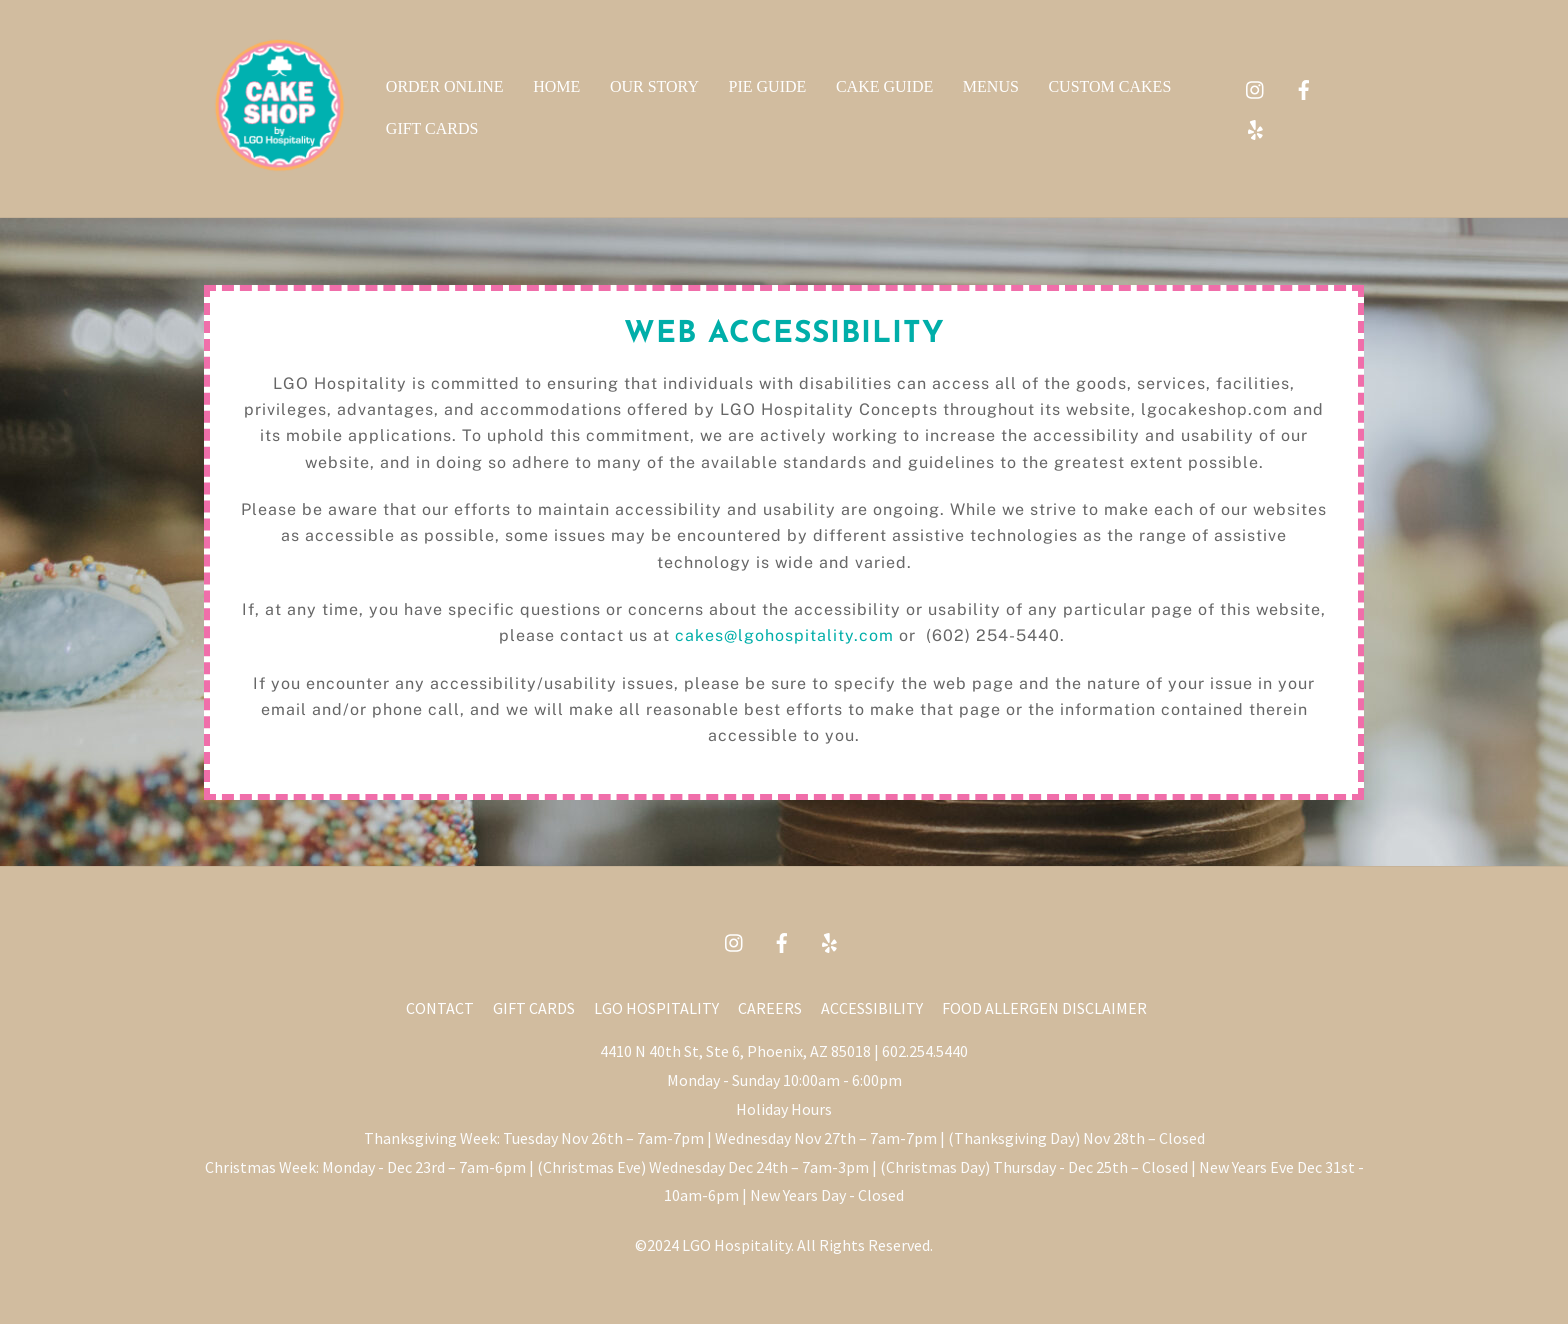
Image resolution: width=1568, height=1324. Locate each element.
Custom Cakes (1109, 86)
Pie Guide (768, 86)
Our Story (654, 86)
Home (556, 86)
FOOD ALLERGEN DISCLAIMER (1044, 1008)
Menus (991, 86)
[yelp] (1256, 126)
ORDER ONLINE (445, 86)
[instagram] (1256, 86)
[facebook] (1304, 86)
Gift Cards (432, 128)
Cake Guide (884, 86)
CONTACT (440, 1008)
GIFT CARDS (534, 1008)
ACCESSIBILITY (872, 1008)
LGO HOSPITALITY (656, 1008)
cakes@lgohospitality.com (784, 635)
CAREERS (770, 1008)
